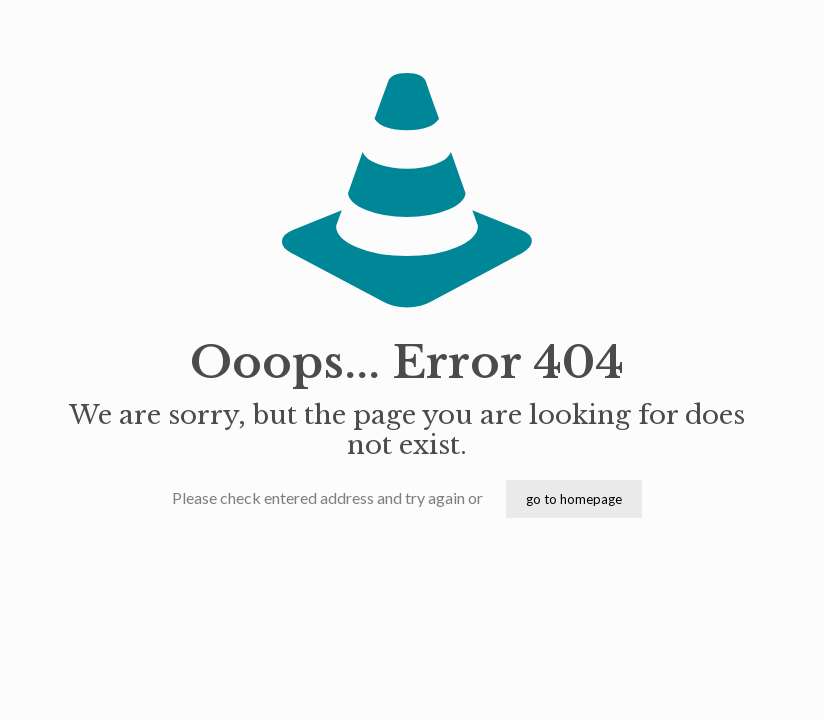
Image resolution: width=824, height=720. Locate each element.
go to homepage (574, 499)
